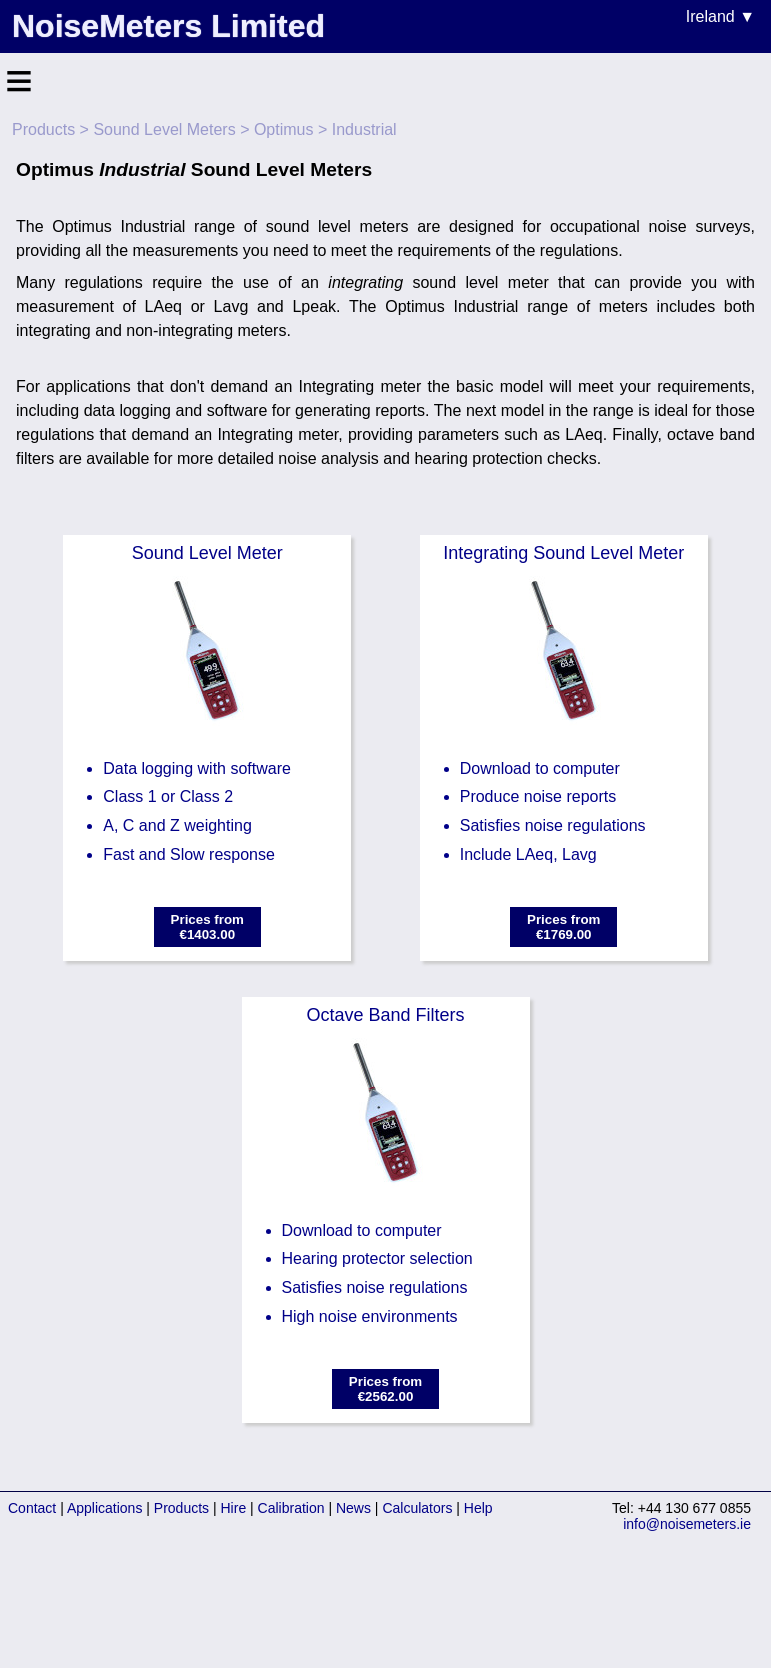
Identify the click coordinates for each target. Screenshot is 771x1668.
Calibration (291, 1508)
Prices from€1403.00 (207, 927)
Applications (105, 1508)
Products (43, 129)
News (353, 1508)
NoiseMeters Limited (168, 26)
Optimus (284, 129)
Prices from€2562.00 (385, 1389)
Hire (234, 1508)
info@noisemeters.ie (687, 1524)
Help (478, 1508)
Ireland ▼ (720, 16)
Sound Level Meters (164, 129)
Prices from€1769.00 (563, 927)
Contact (32, 1508)
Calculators (417, 1508)
